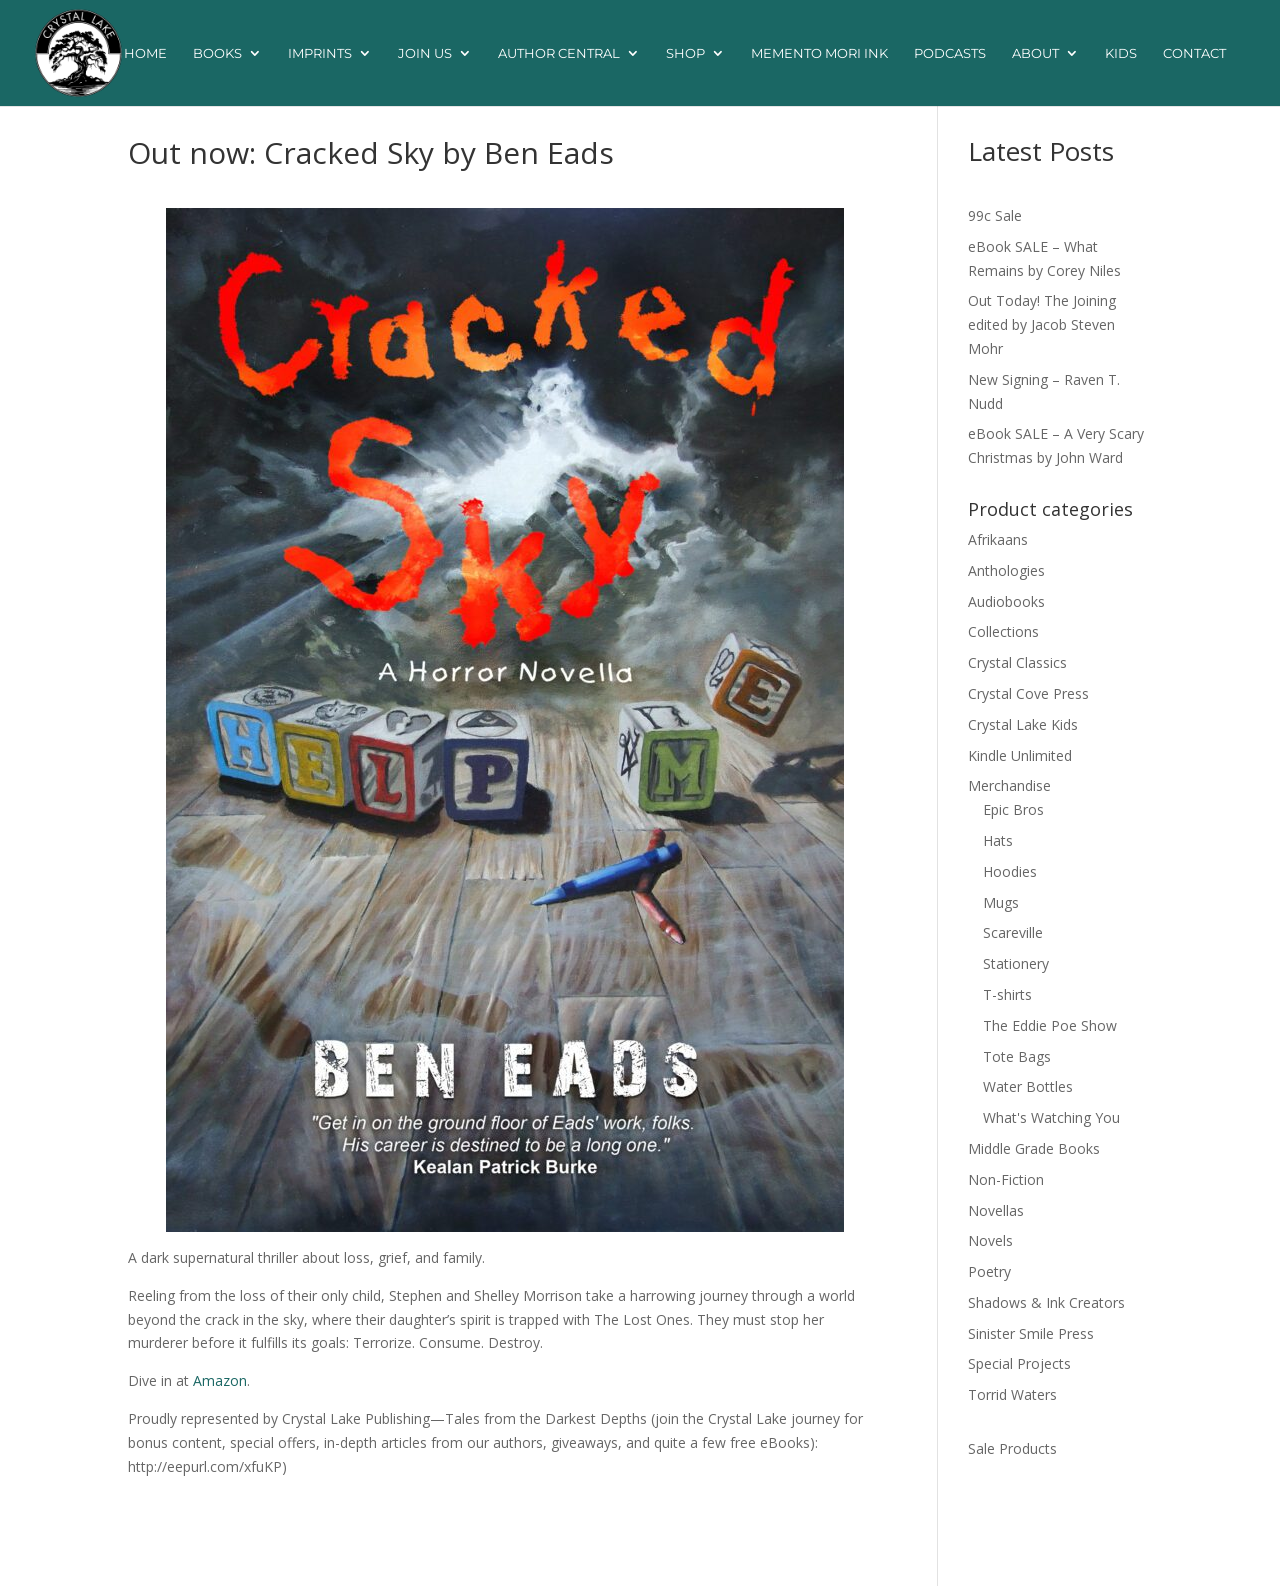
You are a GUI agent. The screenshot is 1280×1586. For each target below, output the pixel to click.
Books (217, 53)
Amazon (220, 1380)
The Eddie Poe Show (1050, 1025)
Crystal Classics (1017, 662)
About (1035, 53)
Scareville (1013, 932)
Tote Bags (1017, 1056)
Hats (998, 840)
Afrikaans (998, 539)
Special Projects (1019, 1363)
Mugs (1001, 902)
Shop (685, 53)
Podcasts (950, 53)
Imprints (320, 53)
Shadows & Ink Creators (1046, 1302)
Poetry (989, 1271)
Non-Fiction (1006, 1179)
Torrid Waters (1012, 1394)
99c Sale (995, 215)
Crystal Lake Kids (1023, 724)
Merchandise (1009, 785)
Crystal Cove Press (1028, 693)
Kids (1121, 53)
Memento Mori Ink (819, 53)
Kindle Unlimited (1020, 755)
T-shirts (1007, 994)
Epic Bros (1013, 809)
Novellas (996, 1210)
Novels (990, 1240)
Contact (1194, 53)
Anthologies (1006, 570)
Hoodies (1010, 871)
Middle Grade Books (1034, 1148)
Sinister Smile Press (1031, 1333)
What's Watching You (1051, 1117)
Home (145, 53)
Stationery (1016, 963)
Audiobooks (1006, 601)
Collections (1003, 631)
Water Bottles (1028, 1086)
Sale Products (1012, 1448)
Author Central (559, 53)
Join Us (425, 53)
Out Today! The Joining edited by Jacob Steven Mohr (1042, 324)
